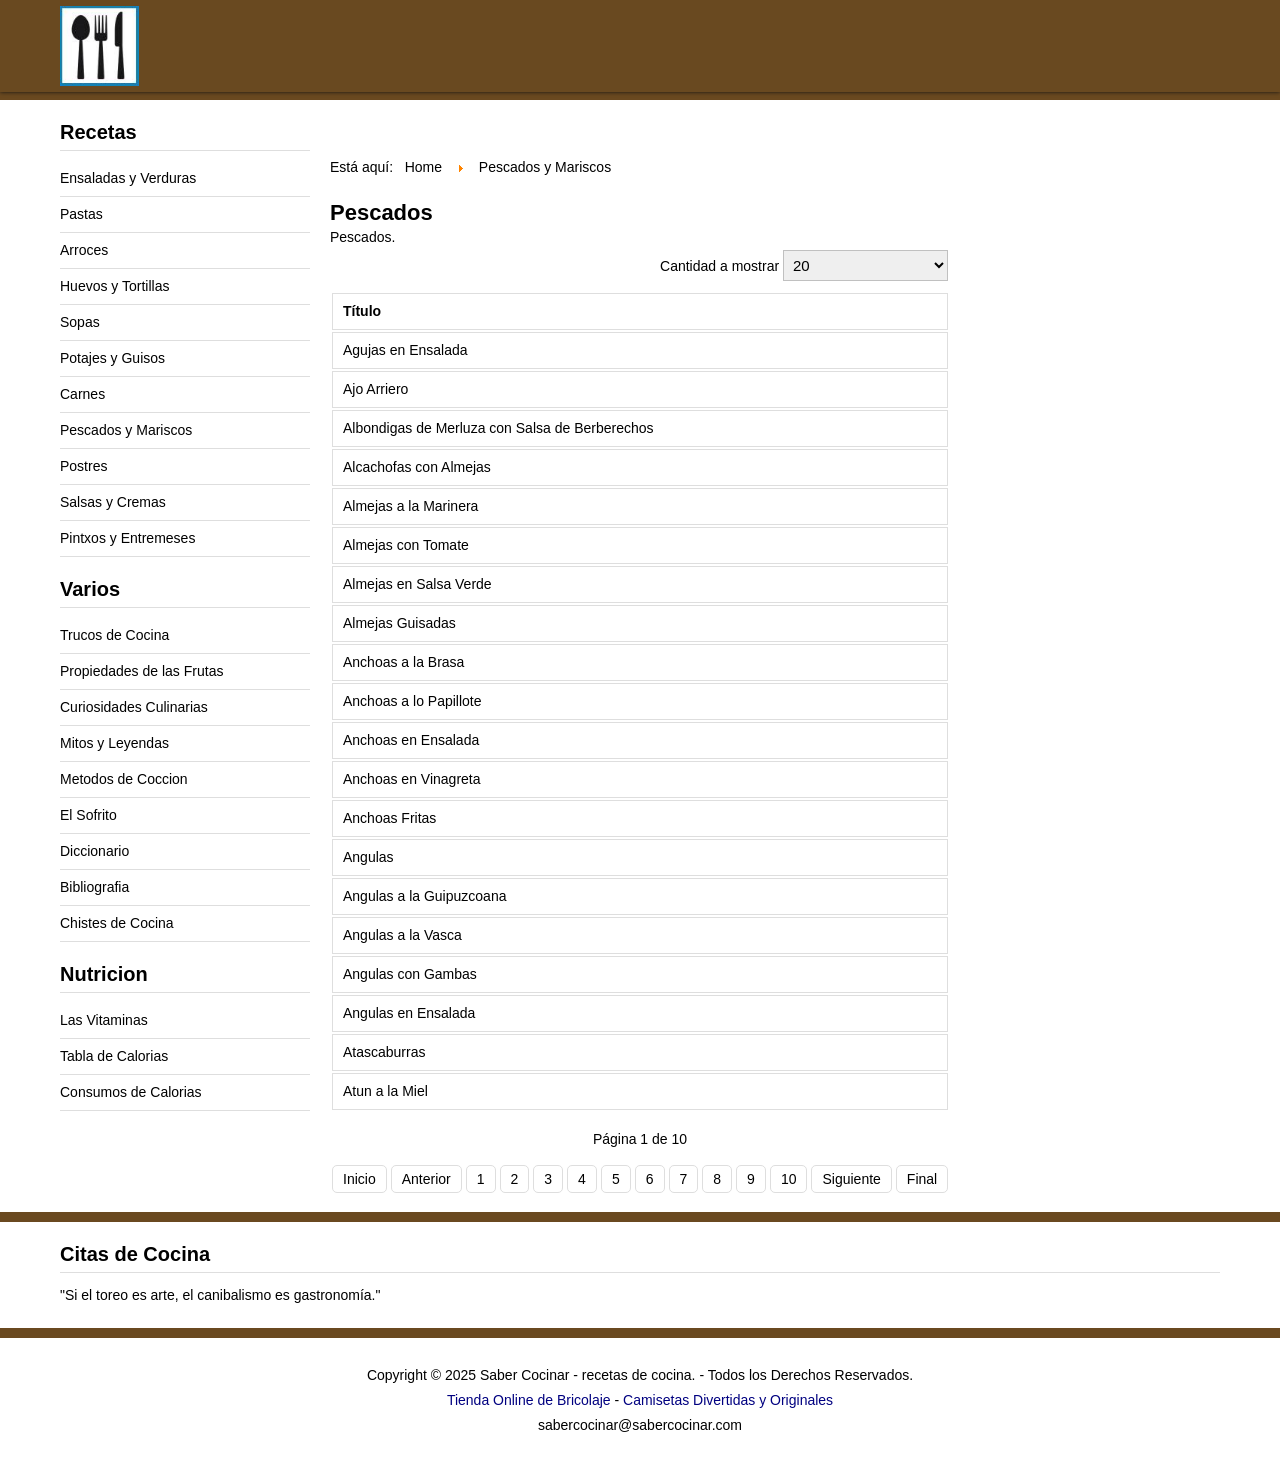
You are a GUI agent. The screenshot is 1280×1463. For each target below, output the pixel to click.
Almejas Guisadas (399, 623)
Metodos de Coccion (124, 779)
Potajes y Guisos (112, 358)
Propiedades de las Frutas (141, 671)
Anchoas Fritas (389, 818)
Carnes (82, 394)
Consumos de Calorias (131, 1092)
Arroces (84, 250)
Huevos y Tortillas (114, 286)
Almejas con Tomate (406, 545)
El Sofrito (88, 815)
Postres (83, 466)
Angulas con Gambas (410, 974)
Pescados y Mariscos (126, 430)
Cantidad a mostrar (721, 266)
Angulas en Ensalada (409, 1013)
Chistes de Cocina (117, 923)
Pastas (81, 214)
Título (362, 311)
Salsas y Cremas (113, 502)
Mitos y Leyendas (114, 743)
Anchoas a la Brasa (403, 662)
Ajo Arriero (375, 389)
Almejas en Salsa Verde (417, 584)
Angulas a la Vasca (402, 935)
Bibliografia (94, 887)
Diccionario (94, 851)
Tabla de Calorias (114, 1056)
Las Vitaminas (104, 1020)
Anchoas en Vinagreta (412, 779)
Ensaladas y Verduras (128, 178)
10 (789, 1179)
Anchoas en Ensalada (411, 740)
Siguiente (851, 1179)
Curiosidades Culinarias (134, 707)
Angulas (368, 857)
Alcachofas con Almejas (417, 467)
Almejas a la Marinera (410, 506)
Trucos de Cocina (114, 635)
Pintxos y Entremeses (127, 538)
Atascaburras (384, 1052)
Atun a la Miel (385, 1091)
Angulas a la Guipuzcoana (424, 896)
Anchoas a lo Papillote (412, 701)
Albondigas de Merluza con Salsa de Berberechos (498, 428)
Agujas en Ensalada (405, 350)
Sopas (80, 322)
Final (922, 1179)
